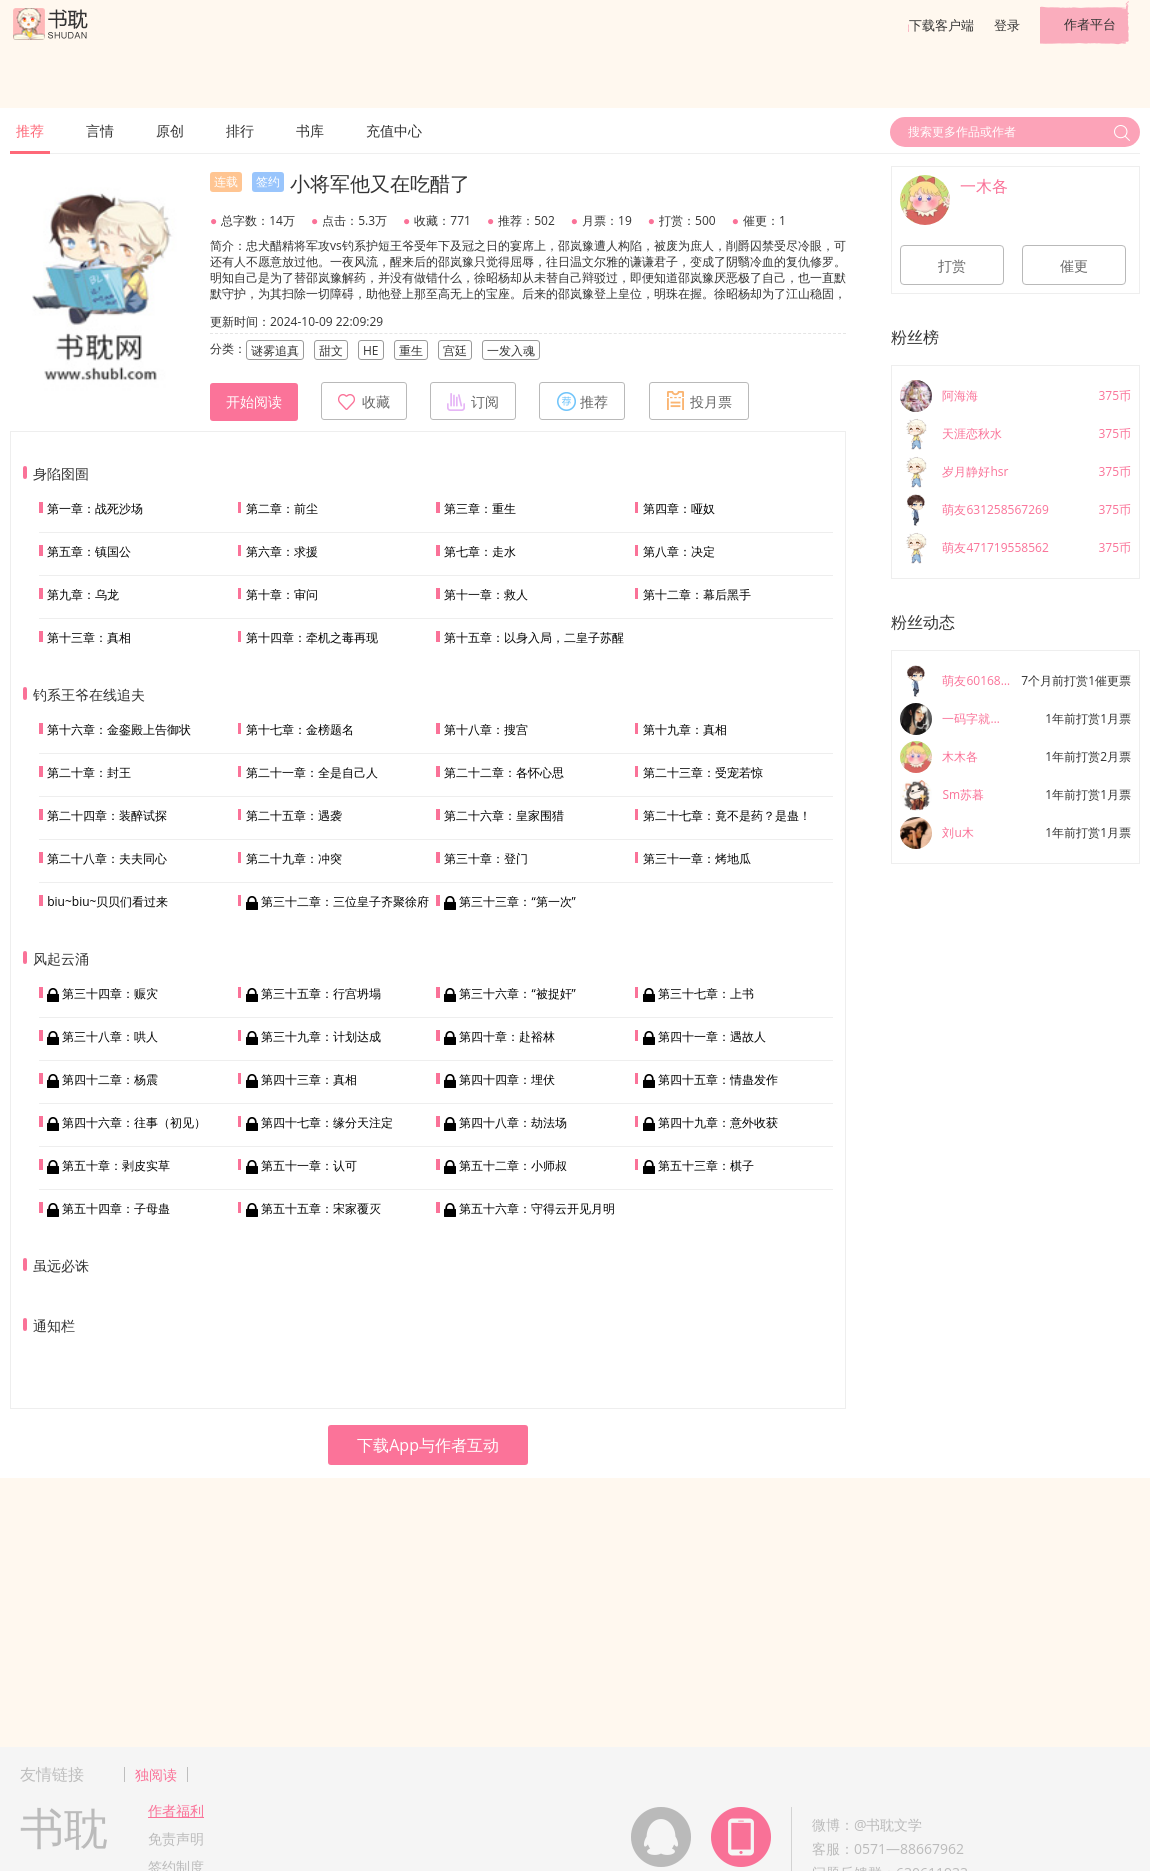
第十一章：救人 (486, 594)
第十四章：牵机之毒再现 (312, 637)
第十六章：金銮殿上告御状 (119, 729)
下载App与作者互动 (428, 1445)
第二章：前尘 (282, 508)
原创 (170, 130)
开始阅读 (254, 402)
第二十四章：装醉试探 (107, 815)
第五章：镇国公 (89, 551)
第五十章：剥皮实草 (116, 1165)
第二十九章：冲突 (294, 858)
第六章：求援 (282, 551)
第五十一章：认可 (309, 1165)
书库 (310, 130)
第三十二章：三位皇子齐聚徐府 (345, 901)
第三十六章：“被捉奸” (517, 993)
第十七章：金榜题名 (300, 729)
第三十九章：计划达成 (321, 1036)
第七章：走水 (480, 551)
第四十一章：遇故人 (712, 1036)
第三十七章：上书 (706, 993)
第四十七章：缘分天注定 (327, 1122)
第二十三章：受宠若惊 (703, 772)
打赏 (952, 266)
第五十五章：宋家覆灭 (321, 1208)
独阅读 (156, 1774)
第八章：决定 (679, 551)
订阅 (473, 401)
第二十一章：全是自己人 (312, 772)
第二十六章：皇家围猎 (504, 815)
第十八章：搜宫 (486, 729)
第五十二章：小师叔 (513, 1165)
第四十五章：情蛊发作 (718, 1079)
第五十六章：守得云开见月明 (537, 1208)
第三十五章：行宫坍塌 (321, 993)
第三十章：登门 (486, 858)
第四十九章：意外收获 (718, 1122)
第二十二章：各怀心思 (504, 772)
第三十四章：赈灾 (110, 993)
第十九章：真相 (685, 729)
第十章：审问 (282, 594)
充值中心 (394, 130)
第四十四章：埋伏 (507, 1079)
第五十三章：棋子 (706, 1165)
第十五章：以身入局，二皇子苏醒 (534, 637)
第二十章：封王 (89, 772)
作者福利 (176, 1810)
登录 (1007, 25)
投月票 (699, 401)
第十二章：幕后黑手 (697, 594)
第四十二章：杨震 (110, 1079)
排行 (240, 130)
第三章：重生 (480, 508)
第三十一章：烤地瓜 (697, 858)
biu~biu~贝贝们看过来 (107, 901)
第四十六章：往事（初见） (134, 1122)
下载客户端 (941, 25)
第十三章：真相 (89, 637)
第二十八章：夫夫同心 (107, 858)
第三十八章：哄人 (110, 1036)
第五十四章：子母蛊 (116, 1208)
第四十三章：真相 (309, 1079)
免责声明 (176, 1838)
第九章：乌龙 (83, 594)
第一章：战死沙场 (95, 508)
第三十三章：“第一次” (517, 901)
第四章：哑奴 (679, 508)
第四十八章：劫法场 (513, 1122)
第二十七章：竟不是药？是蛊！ (727, 815)
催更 (1074, 266)
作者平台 (1090, 24)
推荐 (30, 130)
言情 (100, 130)
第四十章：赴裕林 (507, 1036)
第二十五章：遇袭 (294, 815)
